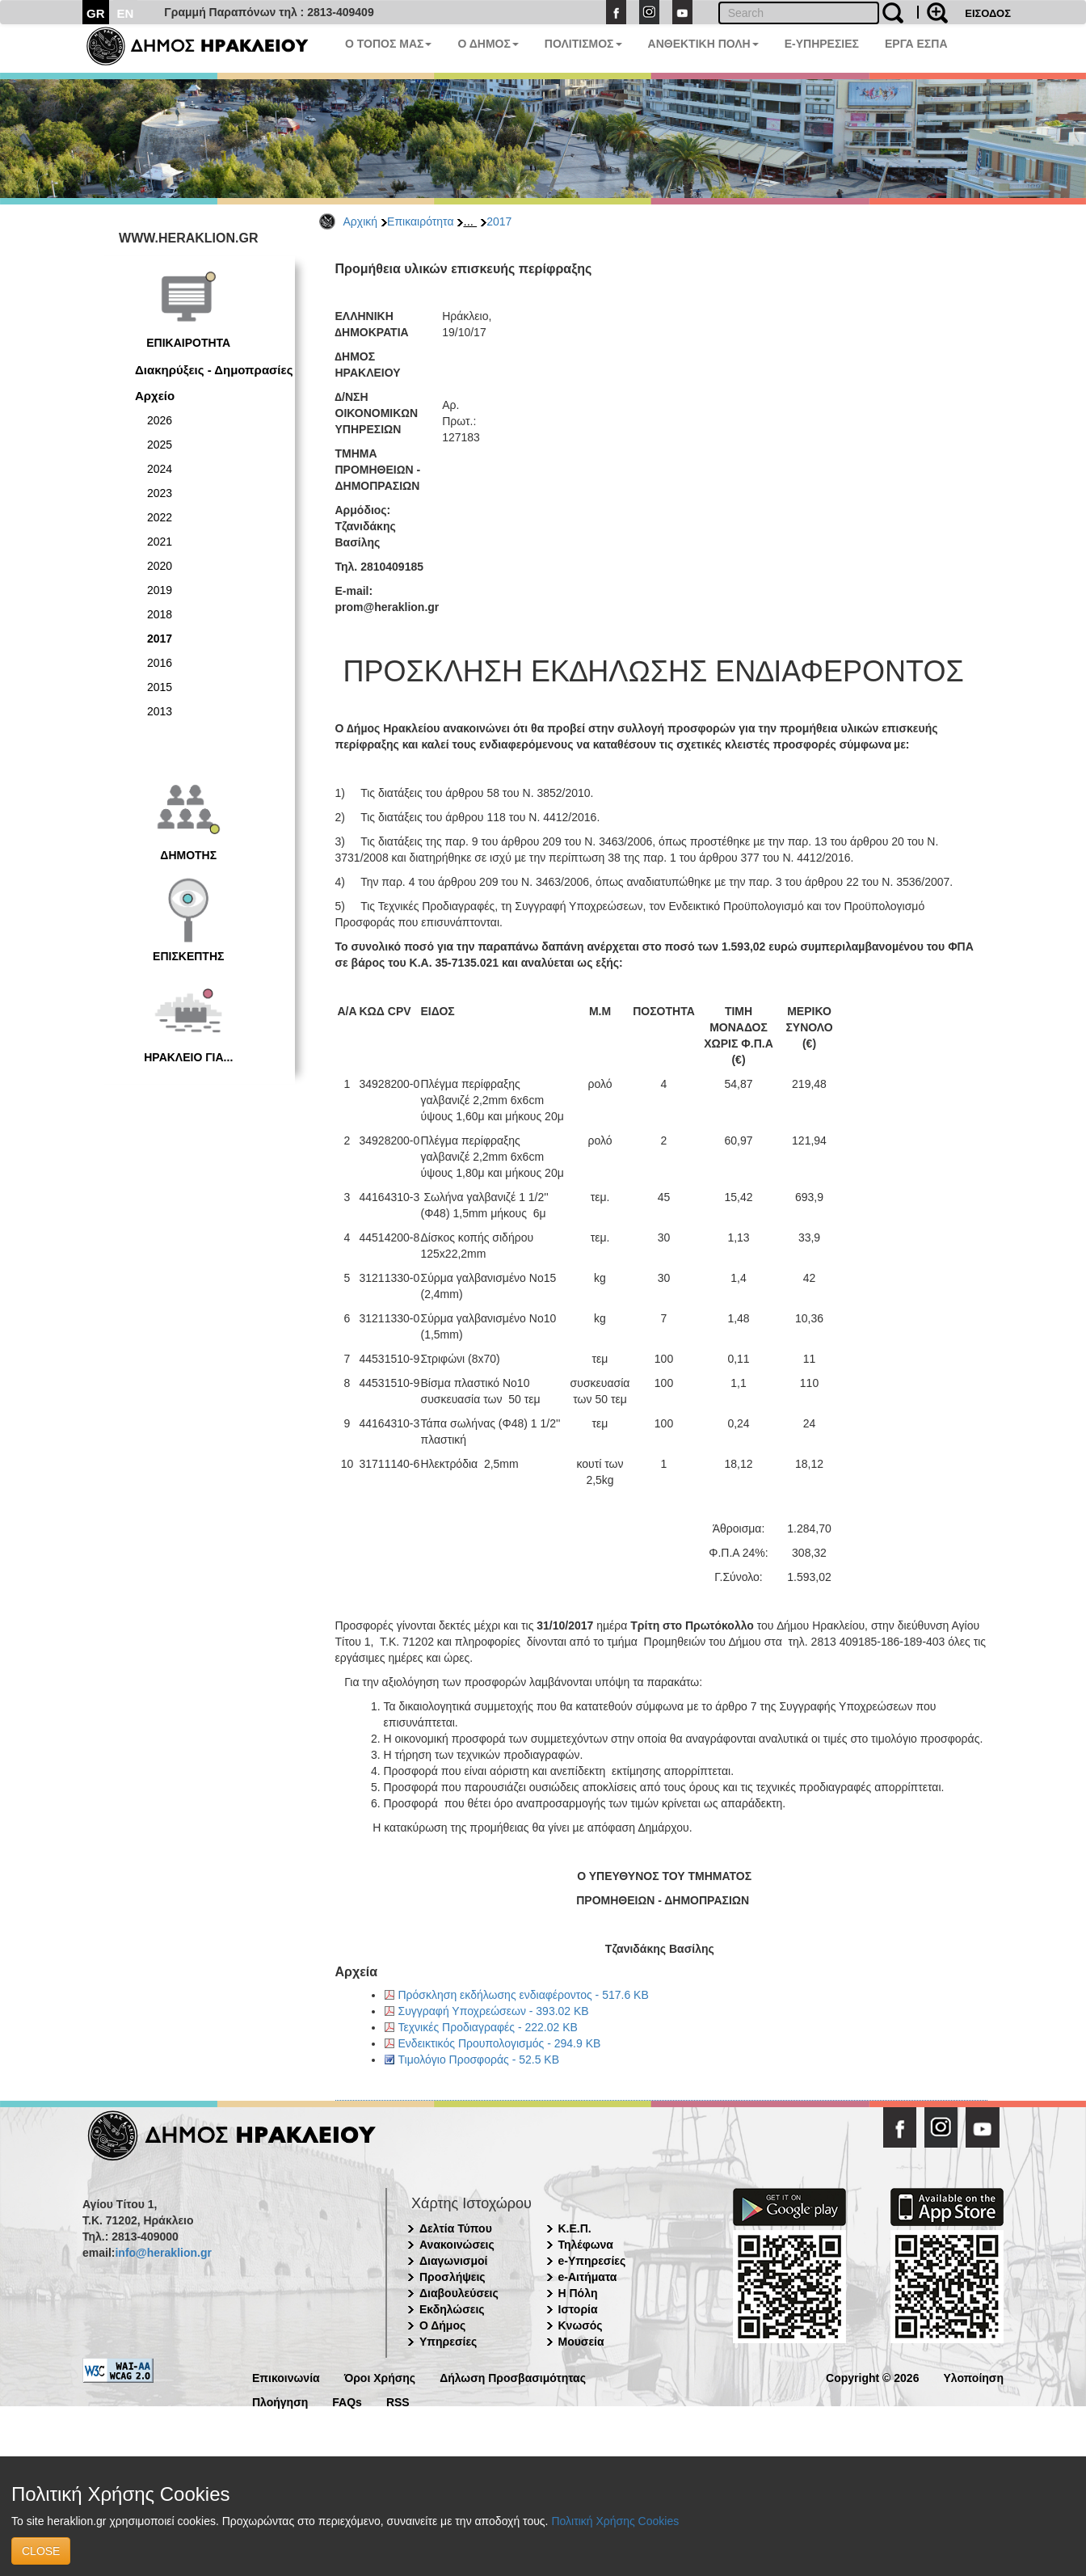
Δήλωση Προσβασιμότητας (513, 2377)
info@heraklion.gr (163, 2252)
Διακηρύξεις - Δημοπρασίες (214, 370)
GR (95, 13)
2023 (159, 493)
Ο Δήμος (442, 2325)
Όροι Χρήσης (380, 2377)
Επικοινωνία (286, 2377)
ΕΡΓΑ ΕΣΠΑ (916, 43)
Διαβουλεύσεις (459, 2293)
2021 (159, 541)
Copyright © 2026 (872, 2377)
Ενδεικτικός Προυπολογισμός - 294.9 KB (499, 2043)
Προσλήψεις (452, 2276)
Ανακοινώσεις (457, 2244)
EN (125, 13)
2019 (159, 590)
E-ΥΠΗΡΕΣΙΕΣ (822, 43)
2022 (159, 517)
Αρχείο (155, 396)
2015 (159, 687)
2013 (159, 711)
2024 (159, 468)
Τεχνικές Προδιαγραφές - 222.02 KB (488, 2027)
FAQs (347, 2401)
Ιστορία (578, 2309)
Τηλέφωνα (585, 2244)
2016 (159, 662)
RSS (398, 2401)
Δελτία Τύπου (455, 2228)
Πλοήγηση (280, 2401)
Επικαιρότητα (420, 221)
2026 (159, 420)
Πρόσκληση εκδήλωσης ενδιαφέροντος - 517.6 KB (523, 1994)
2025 (159, 444)
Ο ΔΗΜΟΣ (487, 43)
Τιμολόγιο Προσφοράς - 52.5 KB (479, 2059)
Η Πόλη (578, 2293)
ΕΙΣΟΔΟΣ (988, 13)
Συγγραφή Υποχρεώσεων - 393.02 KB (493, 2011)
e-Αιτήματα (587, 2276)
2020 (159, 565)
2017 (498, 221)
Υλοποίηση (973, 2377)
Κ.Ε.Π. (574, 2228)
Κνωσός (580, 2325)
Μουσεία (581, 2341)
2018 (159, 614)
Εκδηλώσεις (452, 2309)
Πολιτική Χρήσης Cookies (615, 2521)
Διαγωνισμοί (453, 2260)
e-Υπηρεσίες (592, 2260)
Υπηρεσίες (448, 2341)
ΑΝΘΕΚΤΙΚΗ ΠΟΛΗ (703, 43)
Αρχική (360, 221)
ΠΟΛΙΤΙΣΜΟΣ (583, 43)
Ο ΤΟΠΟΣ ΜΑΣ (388, 43)
